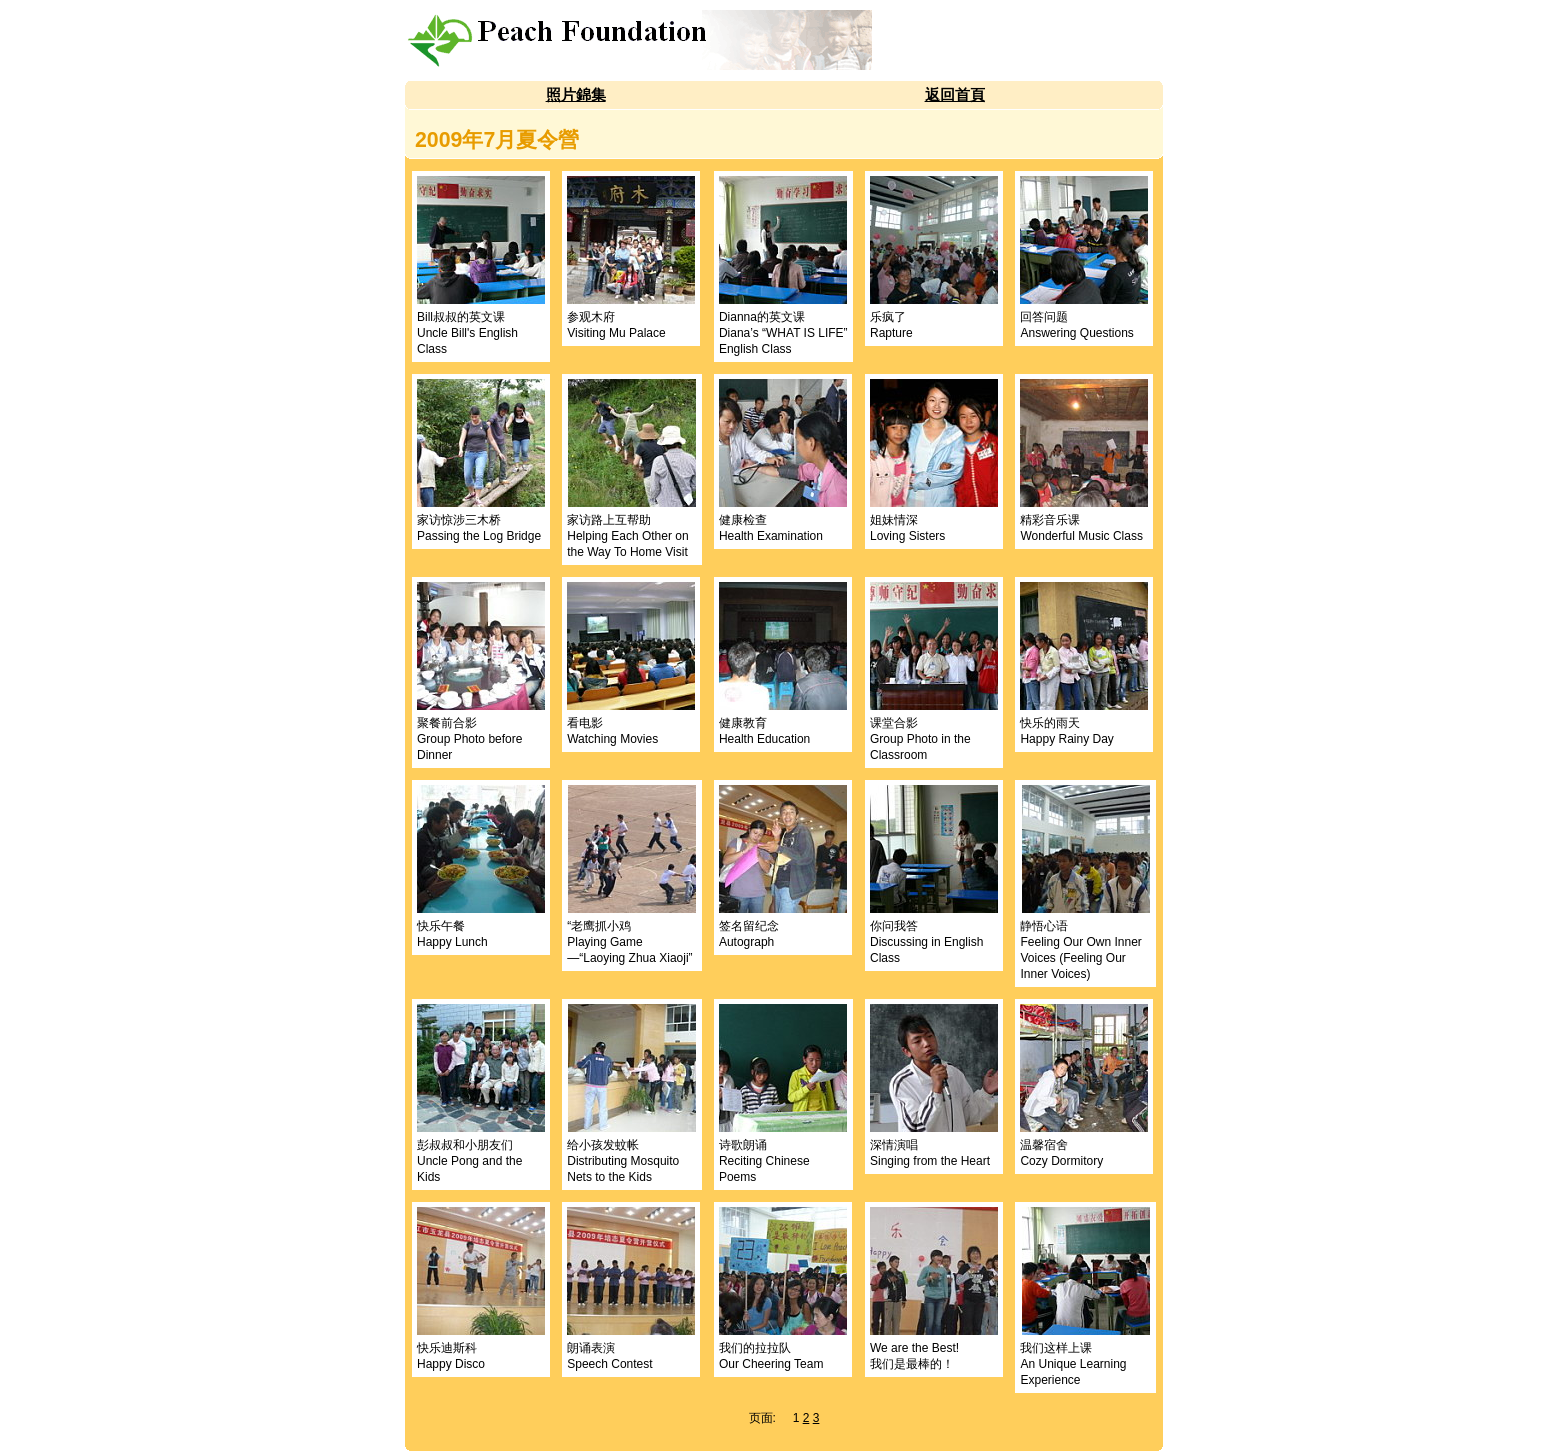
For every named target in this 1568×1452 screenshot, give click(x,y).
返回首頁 (955, 95)
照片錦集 (576, 95)
